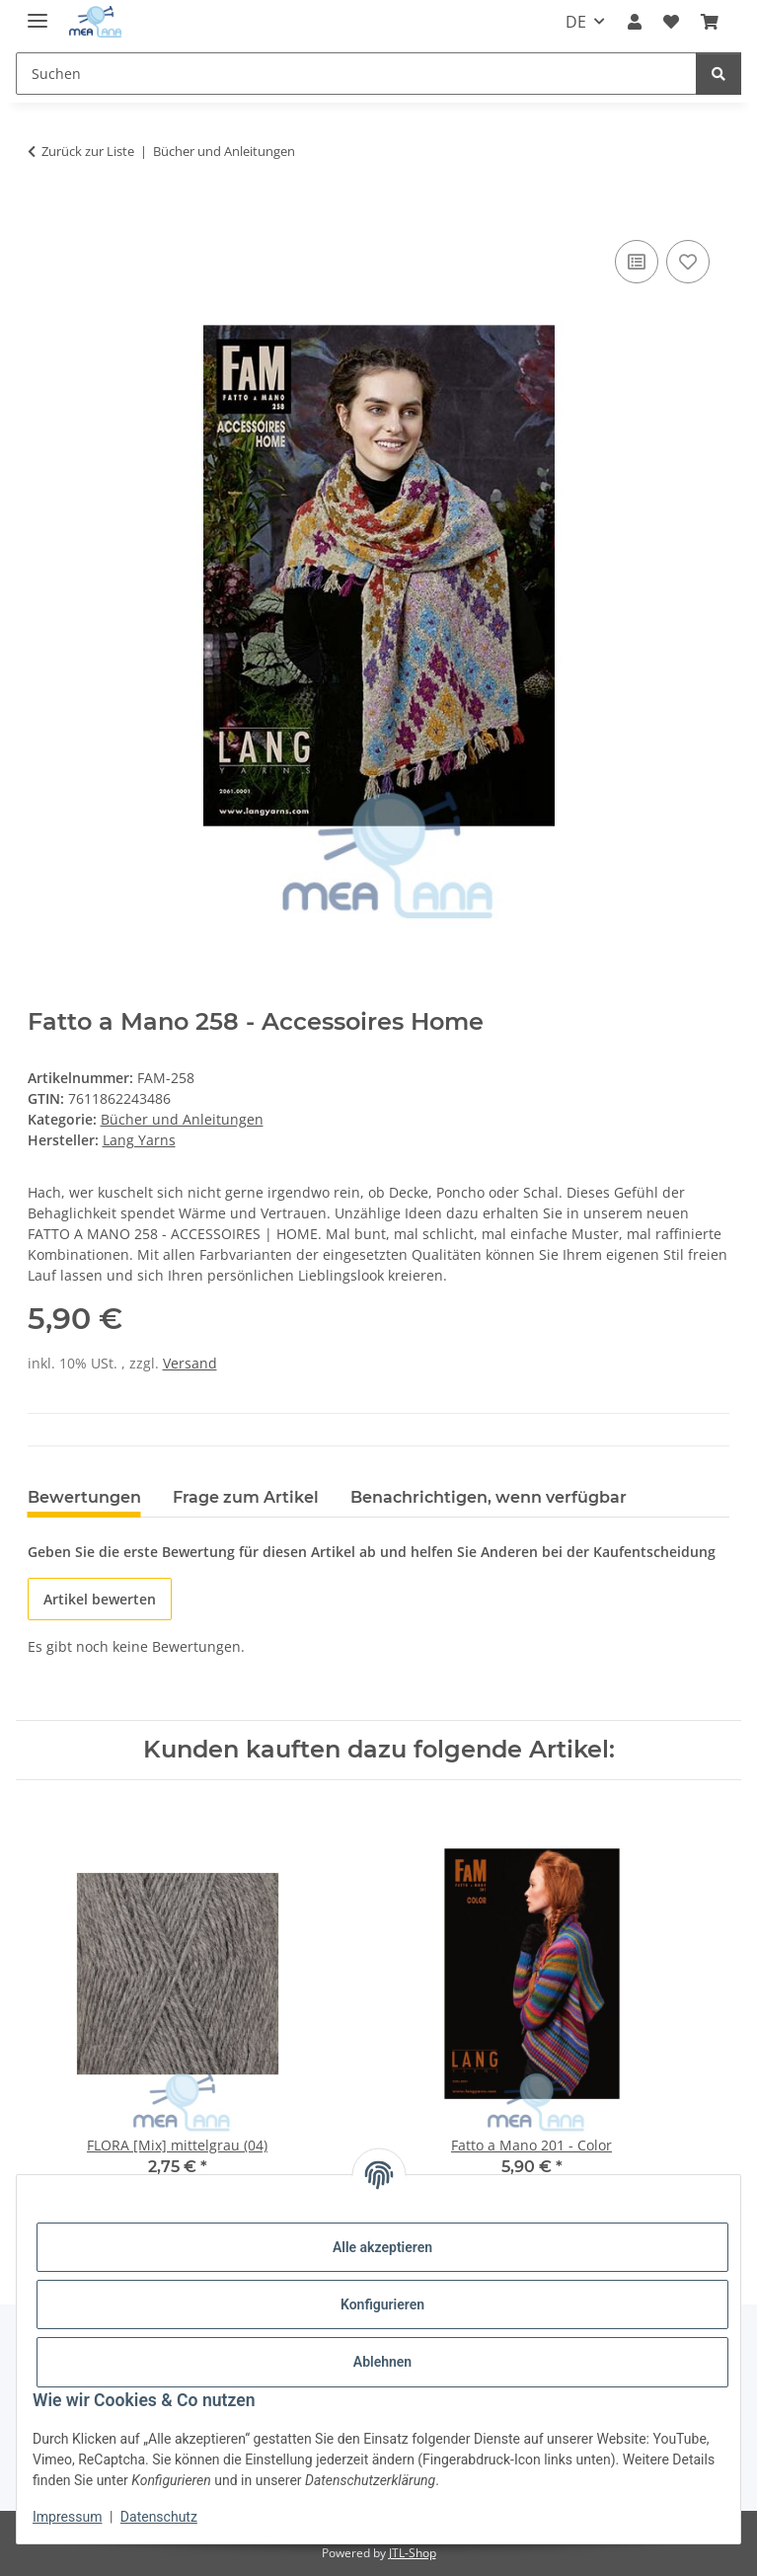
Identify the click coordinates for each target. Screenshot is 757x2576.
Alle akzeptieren (382, 2247)
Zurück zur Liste (87, 151)
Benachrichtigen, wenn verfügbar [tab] (488, 1497)
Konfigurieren (382, 2304)
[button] (633, 21)
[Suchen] (718, 73)
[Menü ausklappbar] (37, 12)
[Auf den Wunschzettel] (688, 261)
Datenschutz (158, 2517)
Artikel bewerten (99, 1599)
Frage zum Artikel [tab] (246, 1497)
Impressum (67, 2517)
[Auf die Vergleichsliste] (636, 261)
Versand (190, 1363)
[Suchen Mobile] (356, 73)
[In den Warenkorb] (43, 213)
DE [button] (576, 22)
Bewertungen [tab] (84, 1497)
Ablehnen (382, 2362)
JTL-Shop (412, 2552)
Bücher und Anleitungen (182, 1119)
